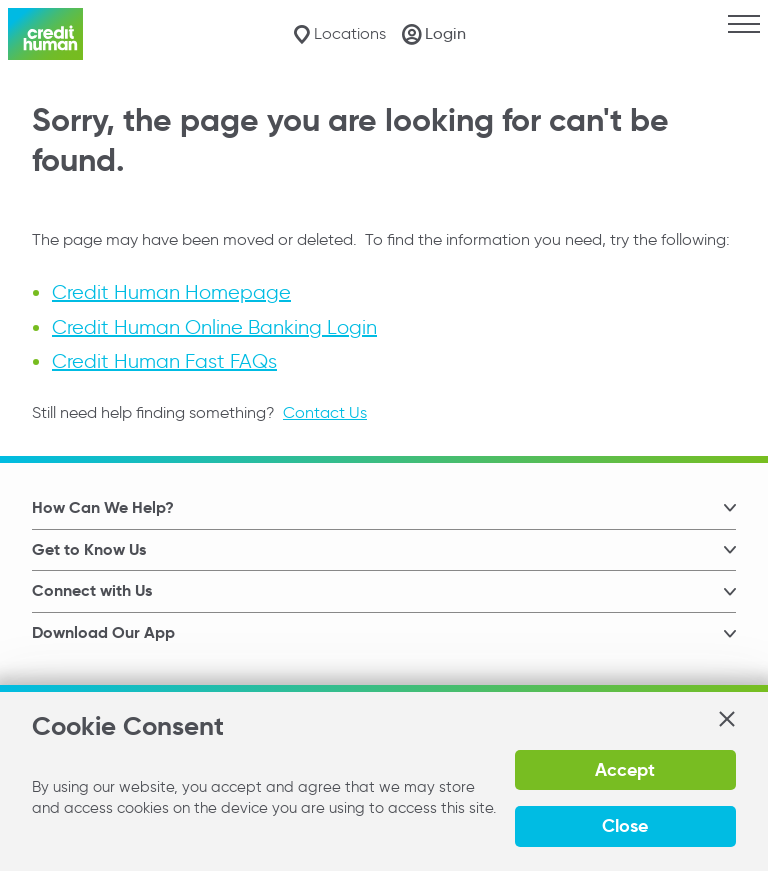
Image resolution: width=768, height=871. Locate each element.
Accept (625, 769)
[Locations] (339, 34)
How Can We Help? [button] (103, 507)
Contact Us (325, 412)
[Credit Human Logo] (45, 34)
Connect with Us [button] (92, 590)
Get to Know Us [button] (89, 549)
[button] (726, 719)
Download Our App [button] (103, 632)
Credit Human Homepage (171, 293)
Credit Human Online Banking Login (214, 327)
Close (625, 825)
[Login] (434, 34)
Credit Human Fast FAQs (164, 361)
